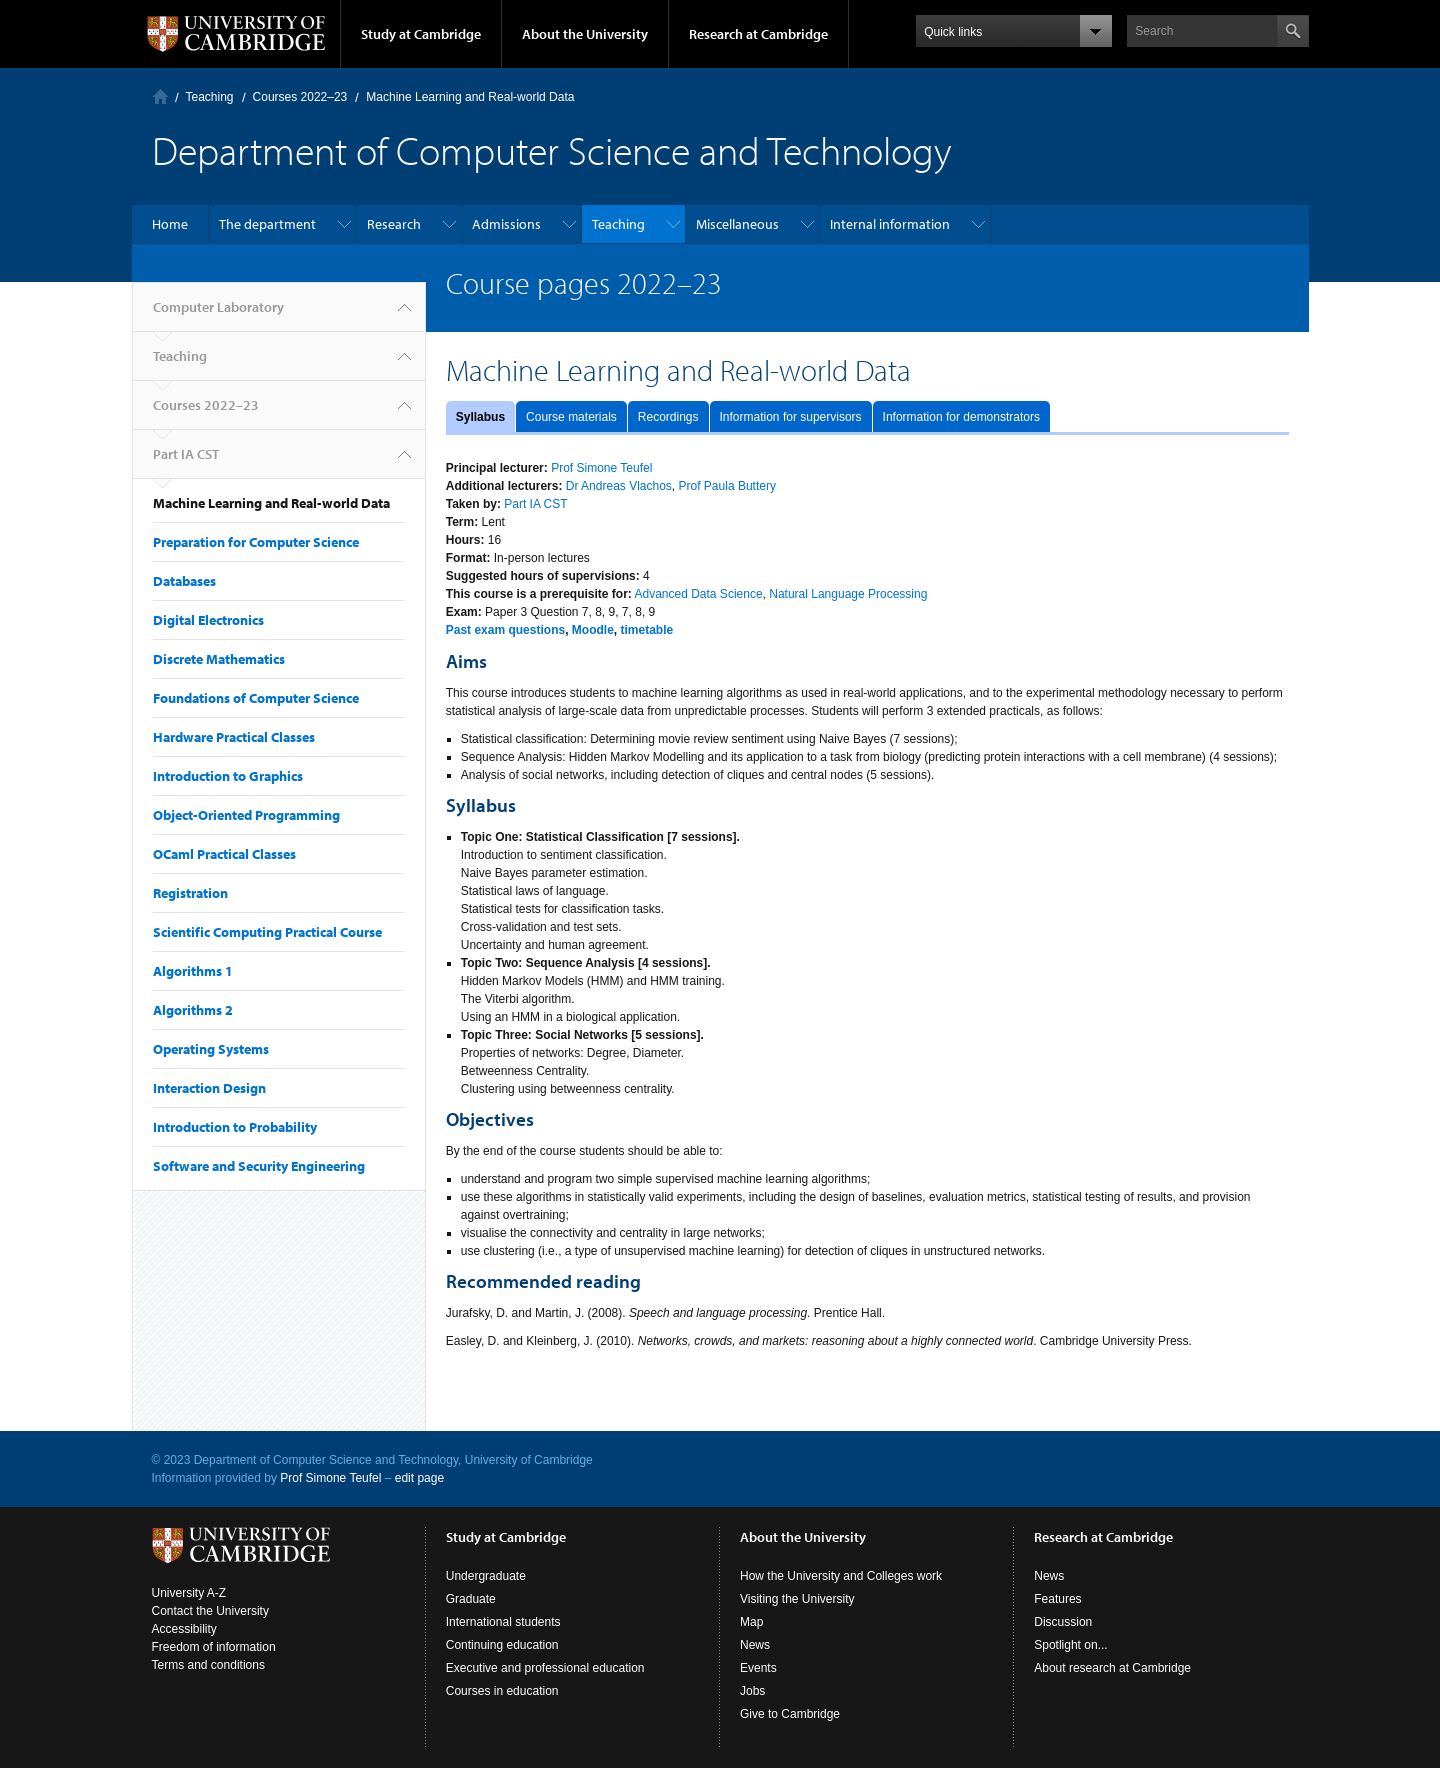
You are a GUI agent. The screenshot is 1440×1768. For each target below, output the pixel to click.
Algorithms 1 (193, 971)
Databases (184, 581)
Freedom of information (214, 1647)
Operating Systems (211, 1049)
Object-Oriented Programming (246, 815)
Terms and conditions (208, 1665)
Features (1057, 1599)
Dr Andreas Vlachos (619, 486)
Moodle (593, 630)
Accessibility (184, 1629)
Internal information (890, 224)
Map (751, 1622)
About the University (585, 34)
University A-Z (189, 1593)
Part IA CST (186, 454)
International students (503, 1622)
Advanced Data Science (698, 594)
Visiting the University (797, 1599)
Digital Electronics (208, 620)
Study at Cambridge (421, 34)
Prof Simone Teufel (601, 468)
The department (267, 224)
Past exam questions (505, 630)
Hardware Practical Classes (234, 737)
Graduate (471, 1599)
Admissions (506, 224)
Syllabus (480, 417)
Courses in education (502, 1691)
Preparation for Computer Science (256, 542)
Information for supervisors (791, 417)
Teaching (210, 97)
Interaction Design (209, 1088)
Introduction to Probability (235, 1127)
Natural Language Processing (848, 594)
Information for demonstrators (961, 417)
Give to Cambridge (790, 1714)
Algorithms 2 (193, 1010)
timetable (646, 630)
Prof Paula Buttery (727, 486)
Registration (190, 893)
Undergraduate (486, 1576)
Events (758, 1668)
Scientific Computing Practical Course (267, 932)
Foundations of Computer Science (256, 698)
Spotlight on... (1070, 1645)
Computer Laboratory (160, 96)
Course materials (571, 417)
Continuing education (502, 1645)
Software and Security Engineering (259, 1166)
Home (170, 224)
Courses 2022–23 (300, 97)
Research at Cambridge (758, 34)
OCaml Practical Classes (224, 854)
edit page (419, 1478)
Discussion (1063, 1622)
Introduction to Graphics (228, 776)
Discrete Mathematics (219, 659)
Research (394, 224)
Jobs (752, 1691)
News (755, 1645)
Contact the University (210, 1611)
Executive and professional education (545, 1668)
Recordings (668, 417)
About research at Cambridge (1112, 1668)
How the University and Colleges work (841, 1576)
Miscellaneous (737, 224)
